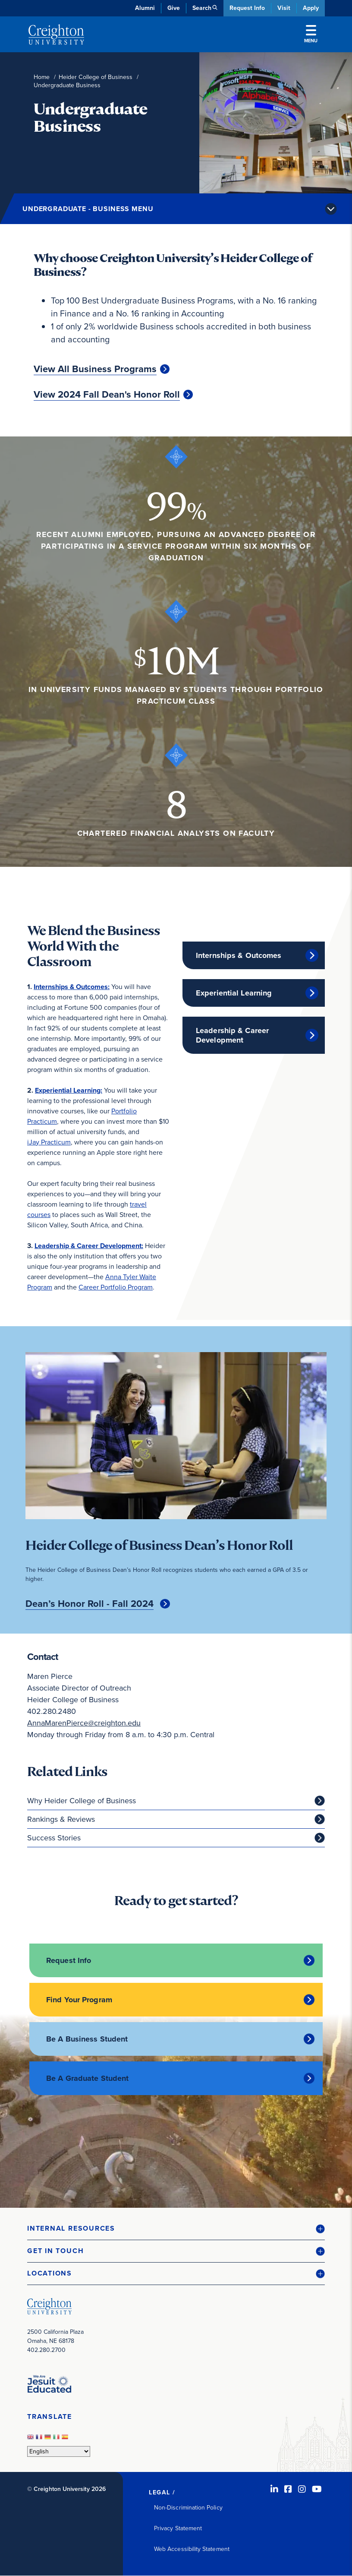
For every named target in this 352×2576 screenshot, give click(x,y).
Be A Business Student (87, 2039)
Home (42, 77)
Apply (311, 8)
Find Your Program (79, 1999)
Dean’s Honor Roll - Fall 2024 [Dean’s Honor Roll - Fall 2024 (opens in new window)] (89, 1604)
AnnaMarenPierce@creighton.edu (84, 1723)
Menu (310, 34)
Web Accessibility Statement (191, 2549)
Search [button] (201, 8)
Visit (283, 8)
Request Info (247, 8)
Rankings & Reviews (61, 1819)
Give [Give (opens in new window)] (173, 8)
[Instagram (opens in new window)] (302, 2489)
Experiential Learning (234, 993)
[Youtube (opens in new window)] (317, 2489)
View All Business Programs (95, 369)
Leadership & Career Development (232, 1035)
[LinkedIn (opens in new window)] (274, 2489)
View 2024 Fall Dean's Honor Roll (107, 395)
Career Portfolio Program (116, 1287)
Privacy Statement (178, 2528)
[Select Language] (58, 2451)
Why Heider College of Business (81, 1800)
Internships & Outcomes (238, 955)
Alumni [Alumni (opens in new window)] (145, 8)
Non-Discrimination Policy (188, 2507)
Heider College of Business (95, 77)
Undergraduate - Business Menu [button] (87, 209)
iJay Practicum (49, 1142)
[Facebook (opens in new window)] (288, 2489)
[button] (176, 2229)
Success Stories (54, 1837)
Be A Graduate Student (87, 2078)
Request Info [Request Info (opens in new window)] (68, 1960)
